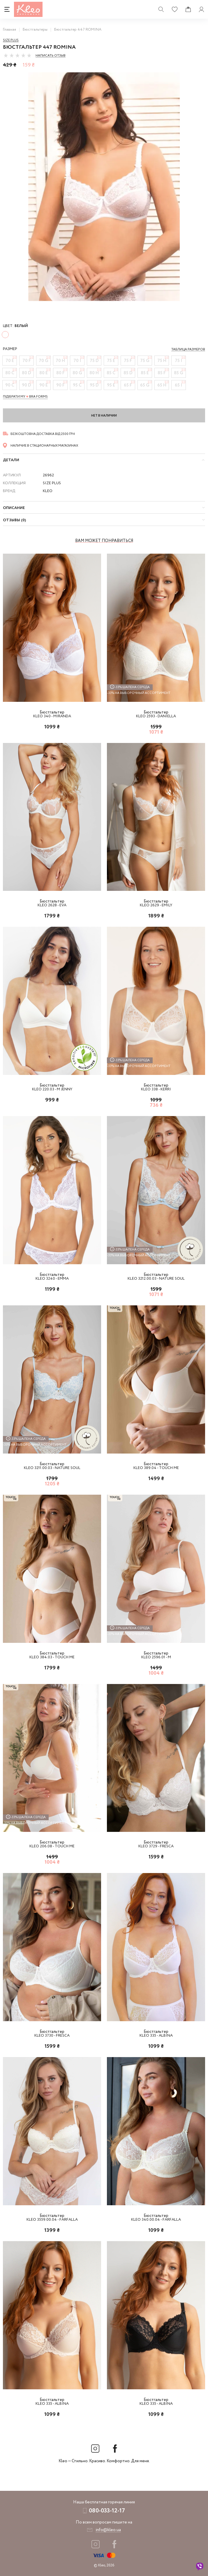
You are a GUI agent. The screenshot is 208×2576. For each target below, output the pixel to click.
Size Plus (11, 40)
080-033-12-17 (107, 2510)
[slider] (17, 55)
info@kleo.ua (108, 2530)
